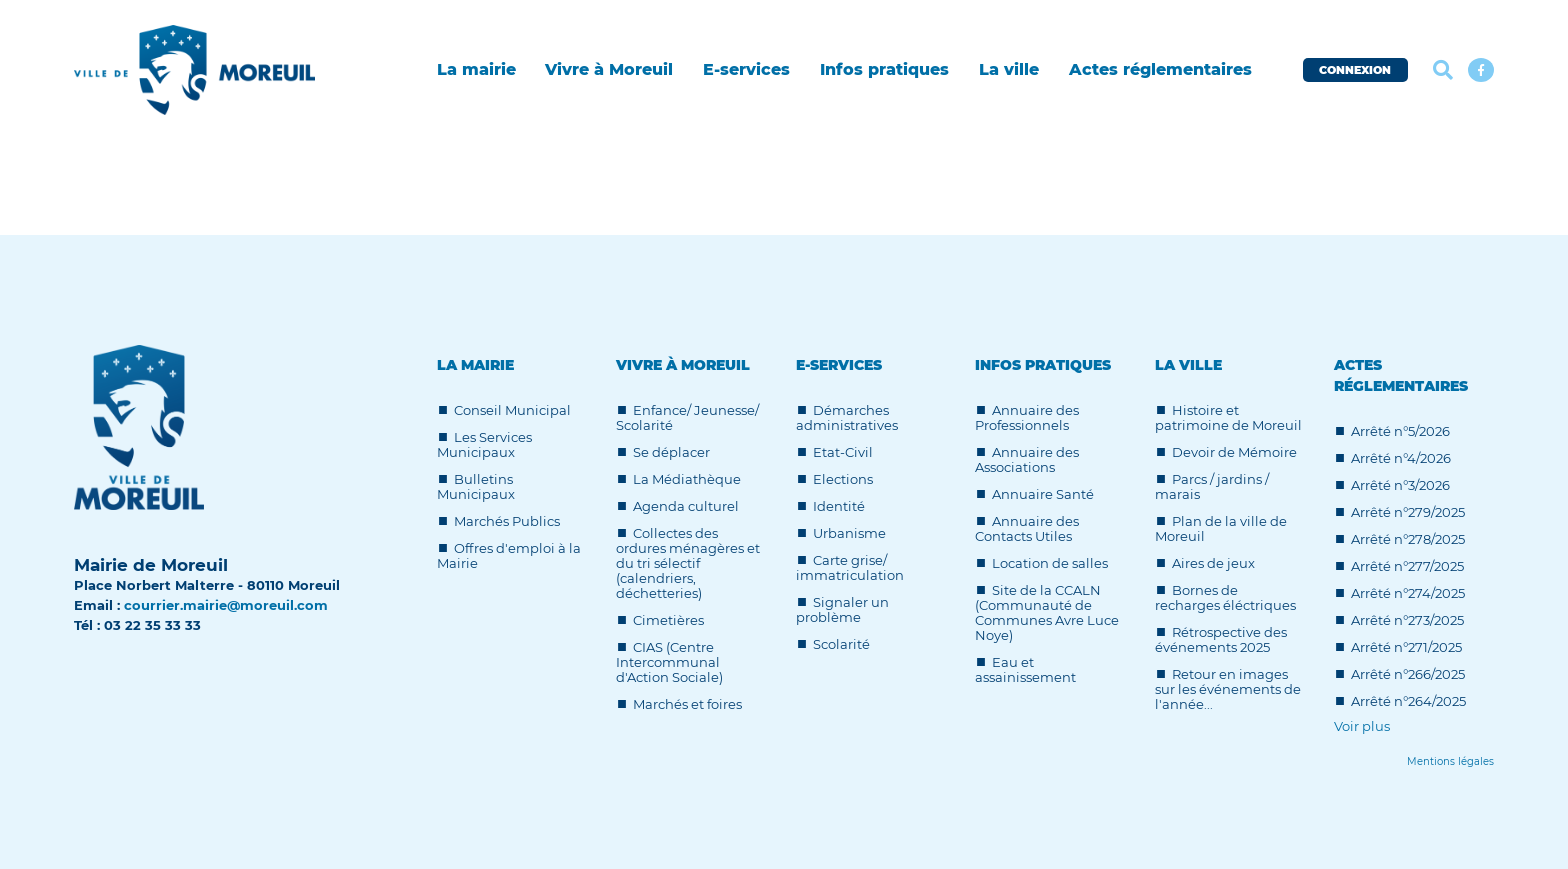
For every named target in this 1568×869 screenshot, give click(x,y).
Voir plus (1362, 726)
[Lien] (1450, 761)
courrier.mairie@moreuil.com (226, 605)
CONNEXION (1355, 70)
